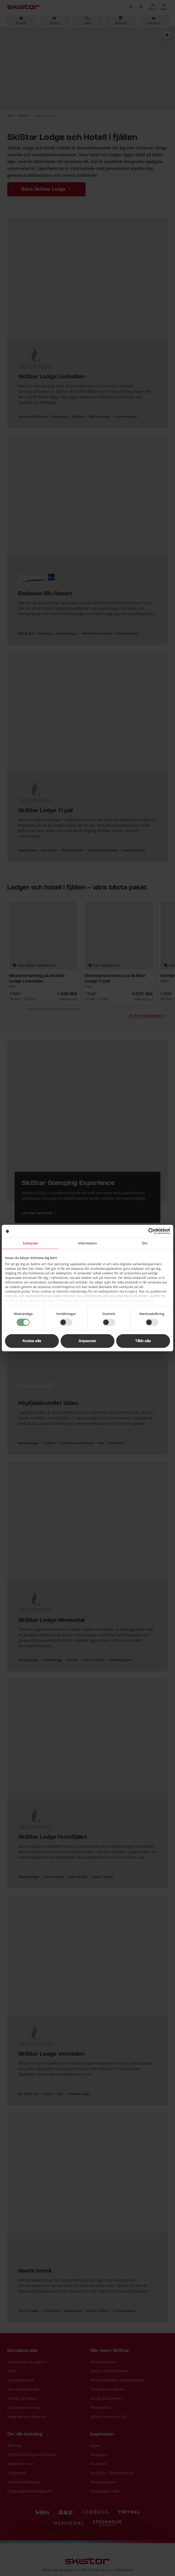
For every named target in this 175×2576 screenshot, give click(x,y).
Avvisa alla (31, 1341)
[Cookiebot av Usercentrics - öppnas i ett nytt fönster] (150, 1231)
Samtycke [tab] (30, 1243)
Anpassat (87, 1341)
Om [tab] (144, 1243)
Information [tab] (87, 1243)
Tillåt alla (143, 1341)
